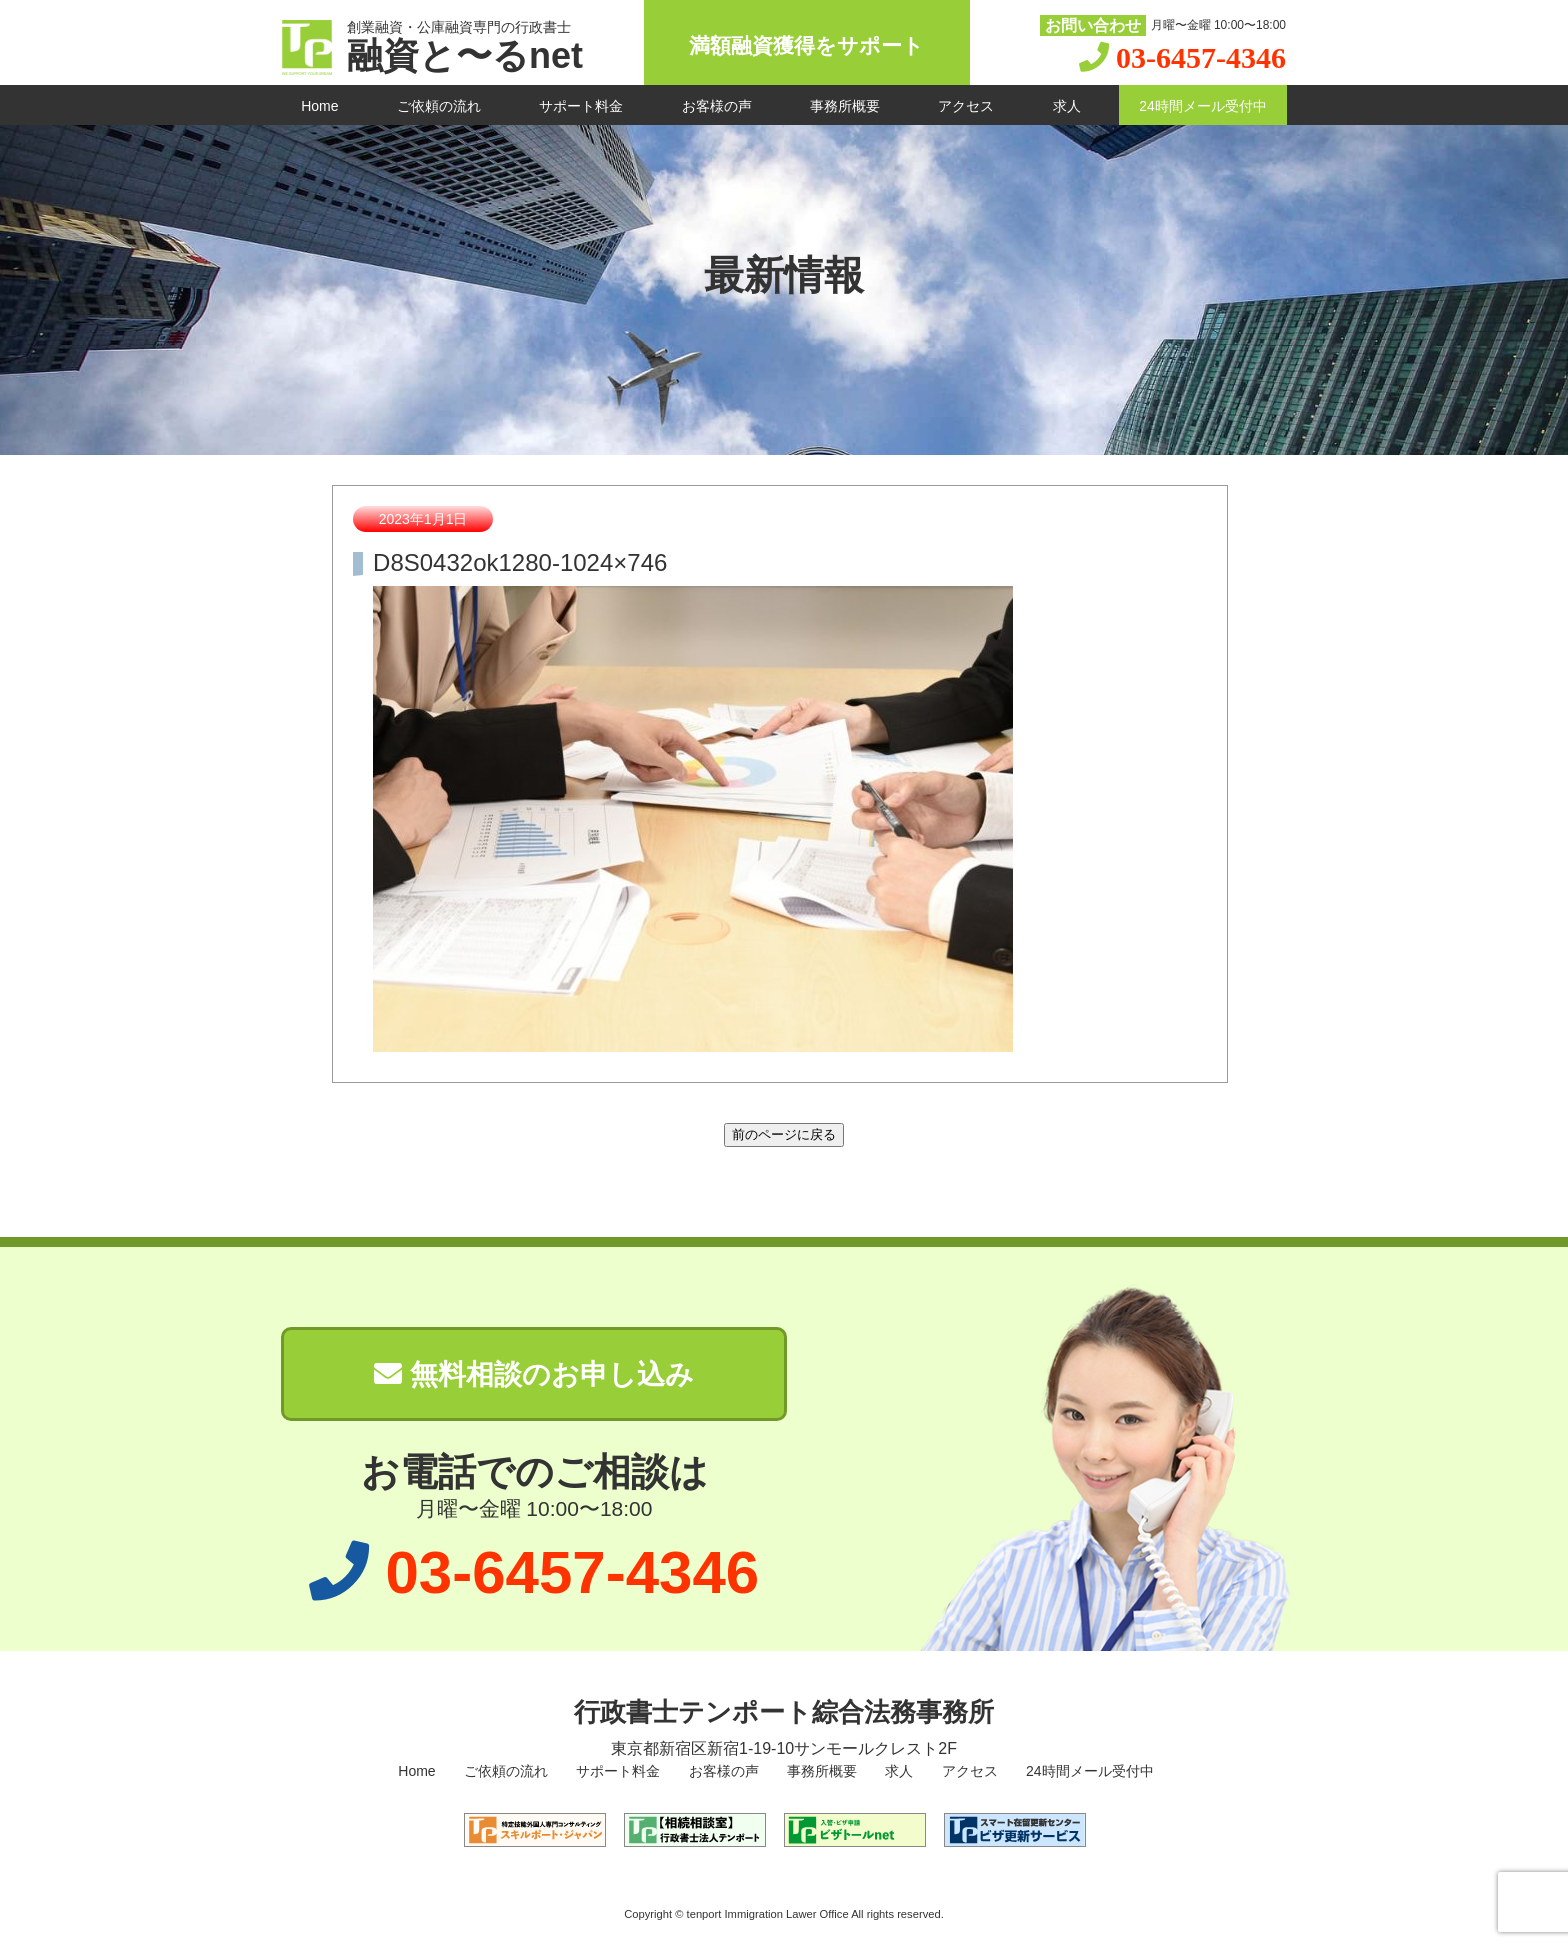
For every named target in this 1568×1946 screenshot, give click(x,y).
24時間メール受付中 (1203, 106)
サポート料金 (581, 106)
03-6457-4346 (1201, 57)
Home (319, 106)
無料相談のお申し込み (534, 1374)
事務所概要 (845, 106)
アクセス (966, 106)
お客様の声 (717, 106)
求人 (1067, 106)
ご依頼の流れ (439, 106)
